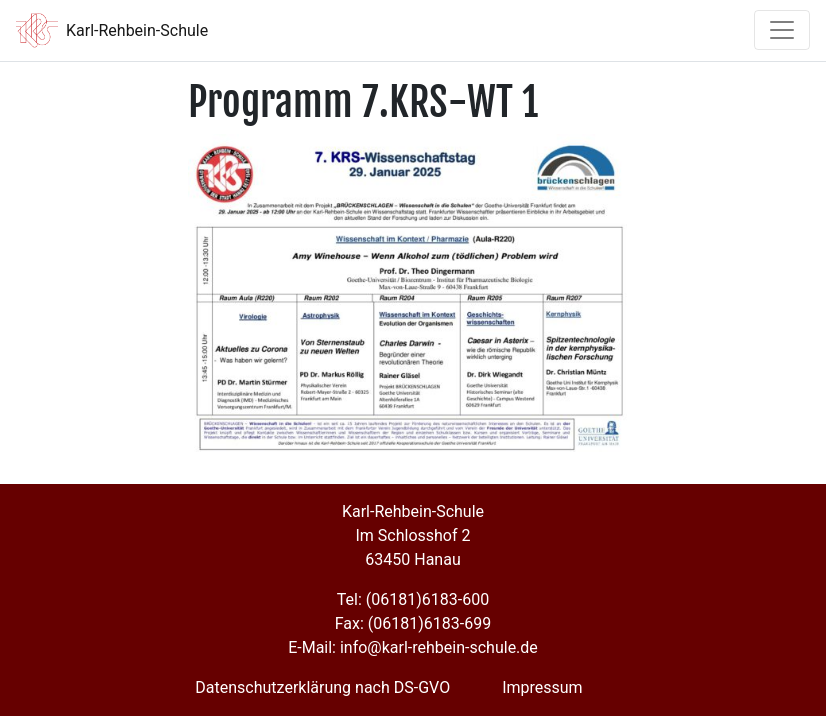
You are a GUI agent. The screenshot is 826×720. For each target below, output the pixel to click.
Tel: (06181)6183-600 (413, 599)
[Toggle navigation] (782, 30)
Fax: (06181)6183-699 (413, 623)
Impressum (542, 687)
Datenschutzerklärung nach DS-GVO (322, 687)
